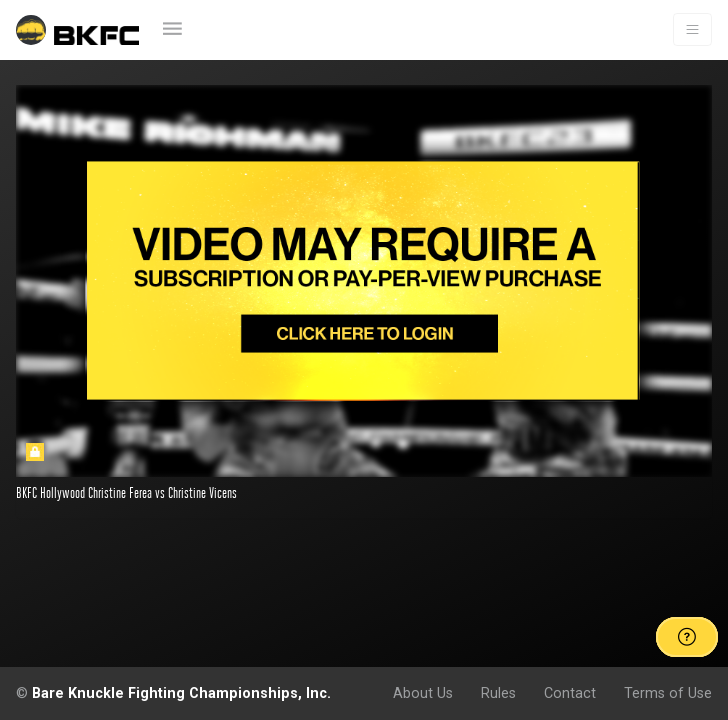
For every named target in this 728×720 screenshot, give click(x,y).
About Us (423, 693)
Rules (498, 693)
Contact (570, 693)
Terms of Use (668, 693)
